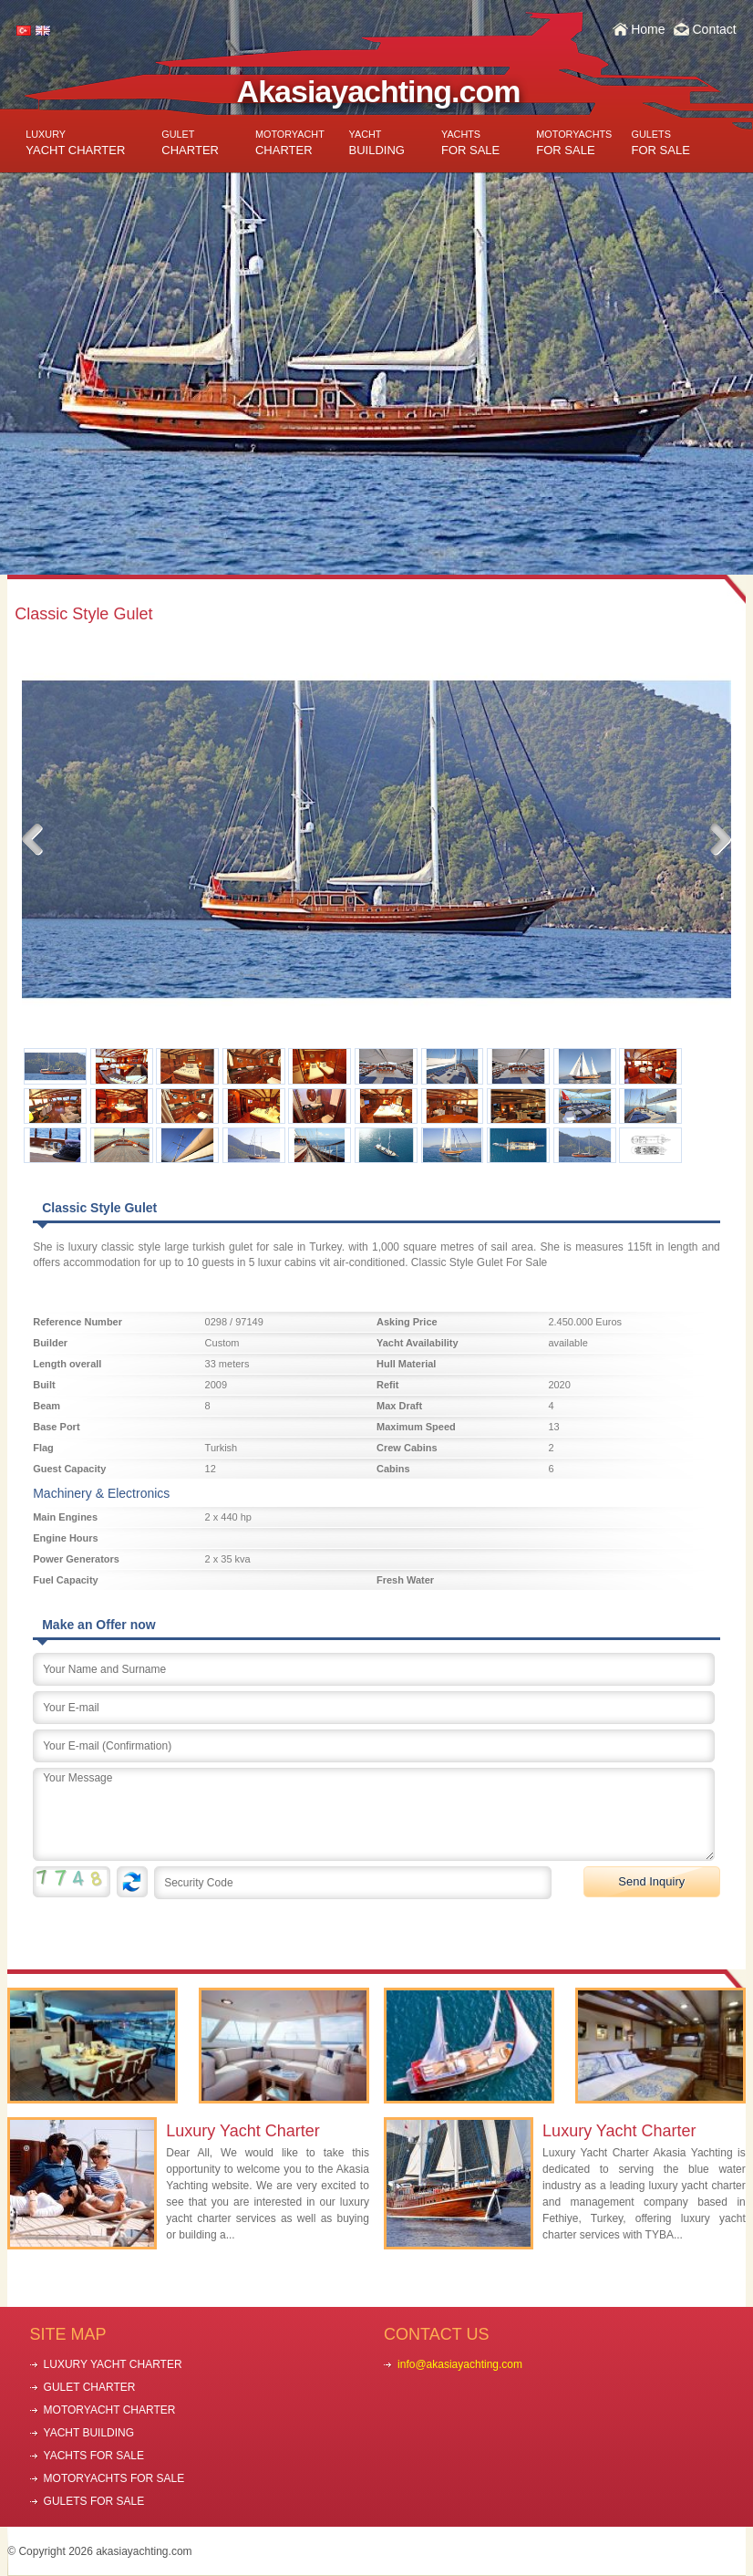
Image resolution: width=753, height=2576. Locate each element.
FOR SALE (470, 143)
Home (648, 29)
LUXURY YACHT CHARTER (113, 2364)
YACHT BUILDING (89, 2432)
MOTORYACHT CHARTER (110, 2410)
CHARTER (190, 143)
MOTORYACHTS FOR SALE (114, 2478)
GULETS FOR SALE (94, 2501)
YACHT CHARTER (75, 143)
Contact (714, 29)
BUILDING (377, 143)
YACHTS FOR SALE (94, 2455)
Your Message (374, 1814)
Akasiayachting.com (379, 91)
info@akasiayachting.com (459, 2364)
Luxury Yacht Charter (242, 2131)
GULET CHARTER (90, 2387)
